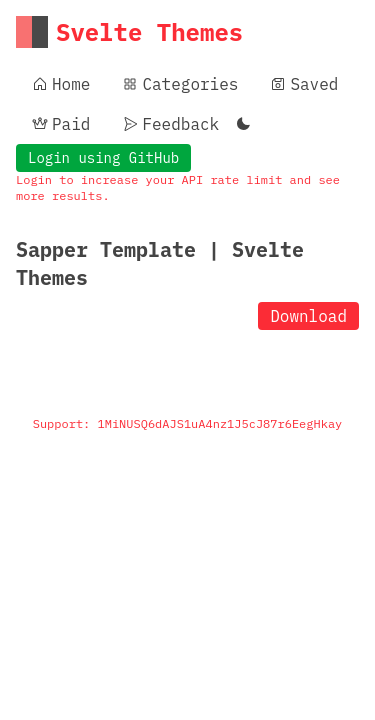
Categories (180, 84)
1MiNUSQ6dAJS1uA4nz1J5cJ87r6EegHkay (220, 423)
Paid (61, 124)
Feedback (170, 124)
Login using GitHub (103, 158)
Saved (304, 84)
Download (308, 316)
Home (61, 84)
